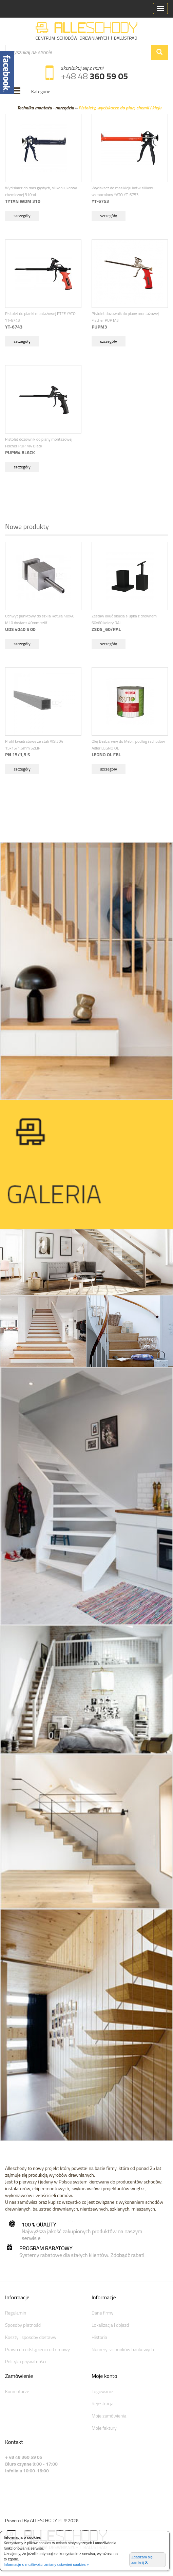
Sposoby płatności (23, 2324)
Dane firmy (102, 2312)
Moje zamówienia (109, 2415)
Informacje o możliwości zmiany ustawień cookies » (46, 2564)
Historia (99, 2337)
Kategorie (40, 91)
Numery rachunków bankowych (123, 2349)
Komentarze (17, 2391)
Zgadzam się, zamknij (142, 2560)
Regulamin (15, 2312)
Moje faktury (104, 2427)
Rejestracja (103, 2403)
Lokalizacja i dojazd (110, 2324)
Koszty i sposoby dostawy (30, 2337)
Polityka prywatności (25, 2361)
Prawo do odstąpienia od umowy (37, 2349)
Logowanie (102, 2391)
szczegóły (22, 215)
